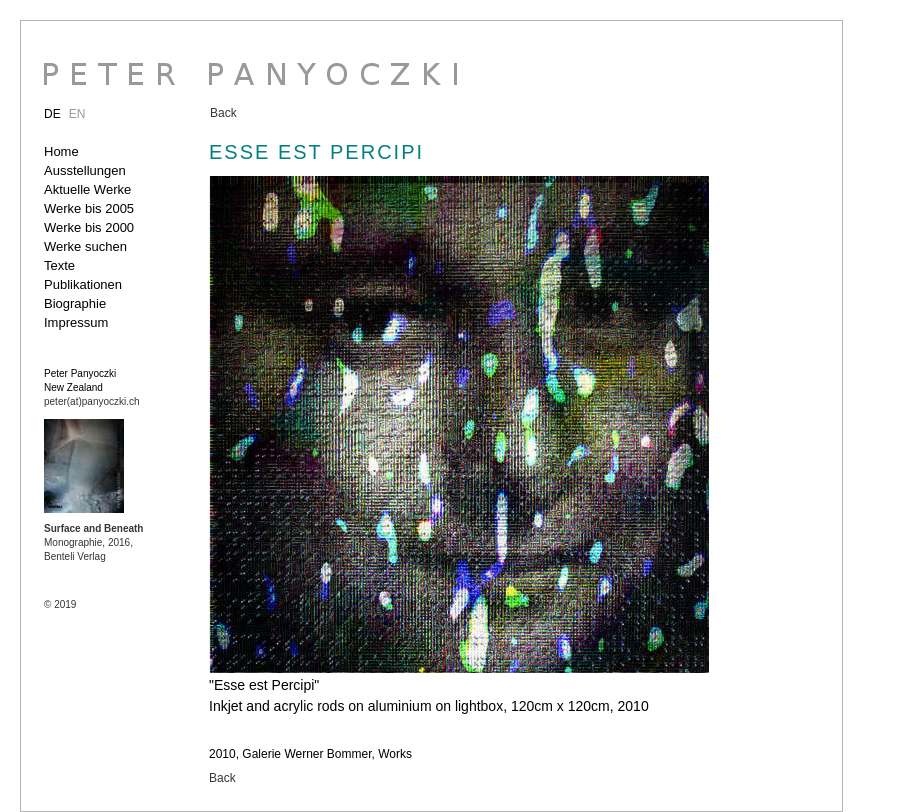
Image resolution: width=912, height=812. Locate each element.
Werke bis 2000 (89, 227)
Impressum (76, 322)
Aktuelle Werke (87, 189)
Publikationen (83, 284)
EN (77, 114)
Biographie (75, 303)
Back (223, 113)
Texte (59, 265)
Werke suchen (85, 246)
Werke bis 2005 (89, 208)
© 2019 (60, 604)
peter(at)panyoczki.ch (92, 401)
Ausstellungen (85, 170)
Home (61, 151)
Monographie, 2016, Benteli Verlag (93, 542)
